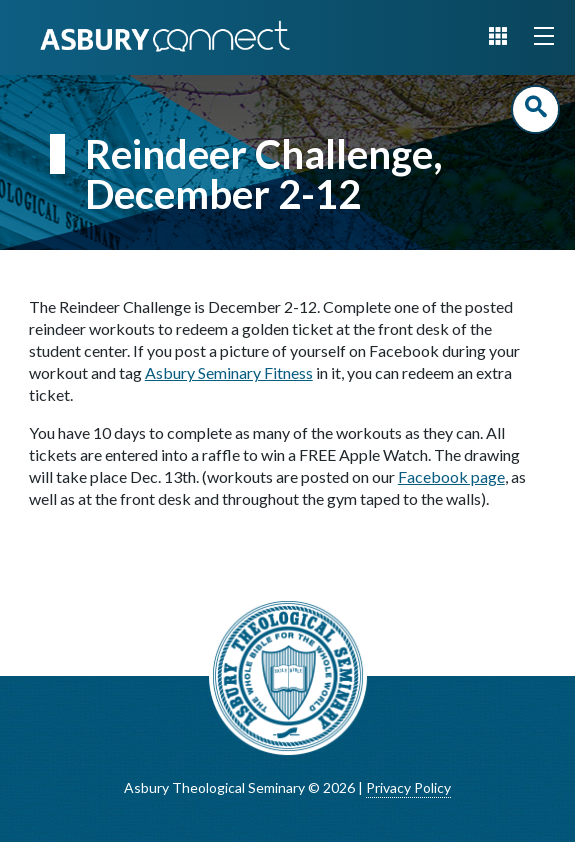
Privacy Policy (408, 787)
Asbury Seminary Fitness (229, 372)
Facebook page (451, 476)
